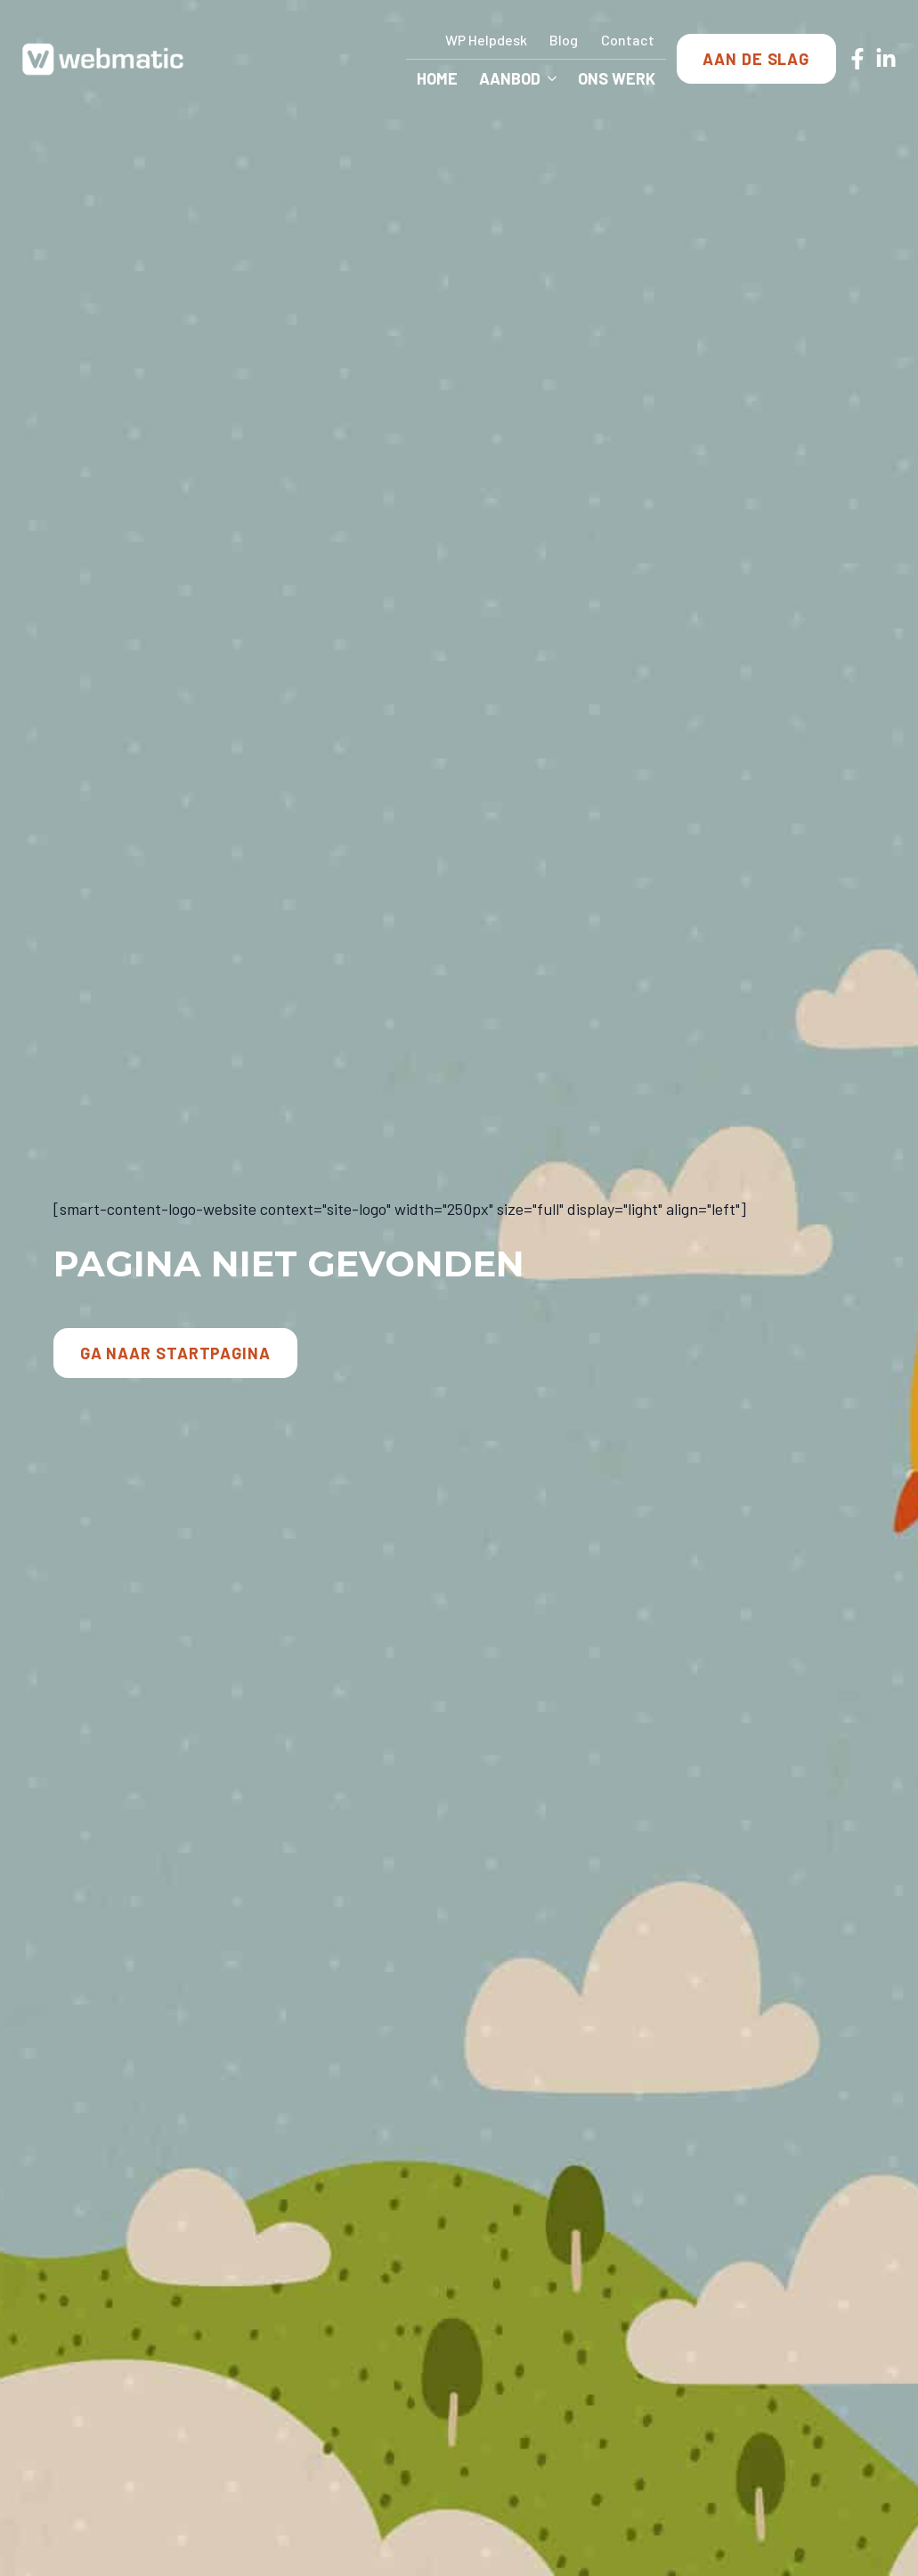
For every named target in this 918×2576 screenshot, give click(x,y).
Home (437, 78)
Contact (627, 39)
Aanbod (509, 78)
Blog (563, 39)
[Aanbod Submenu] (553, 78)
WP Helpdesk (486, 39)
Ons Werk (616, 78)
